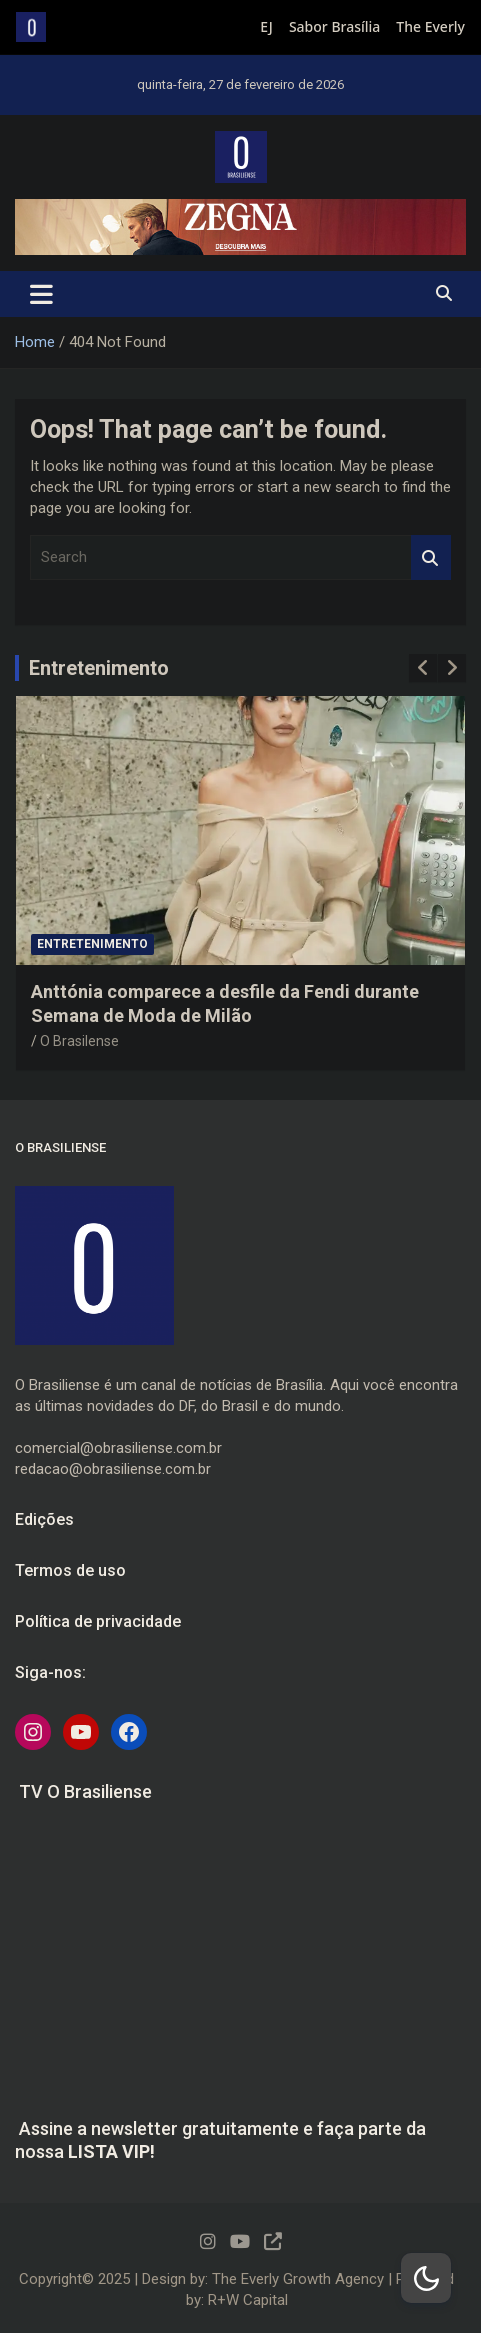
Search (431, 557)
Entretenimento (99, 668)
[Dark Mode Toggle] (426, 2278)
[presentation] (423, 668)
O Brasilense (79, 1041)
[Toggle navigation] (41, 294)
